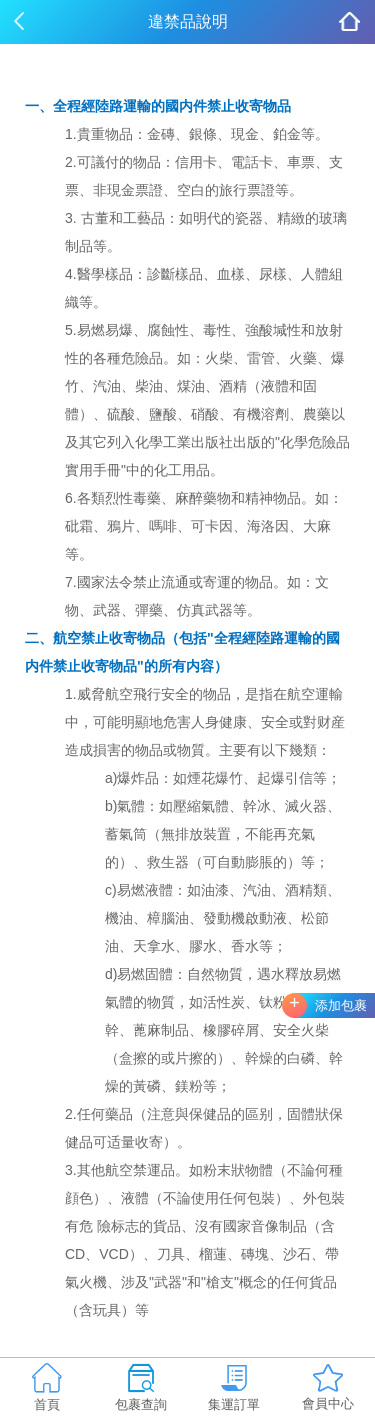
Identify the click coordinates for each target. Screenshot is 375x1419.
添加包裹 (341, 1005)
